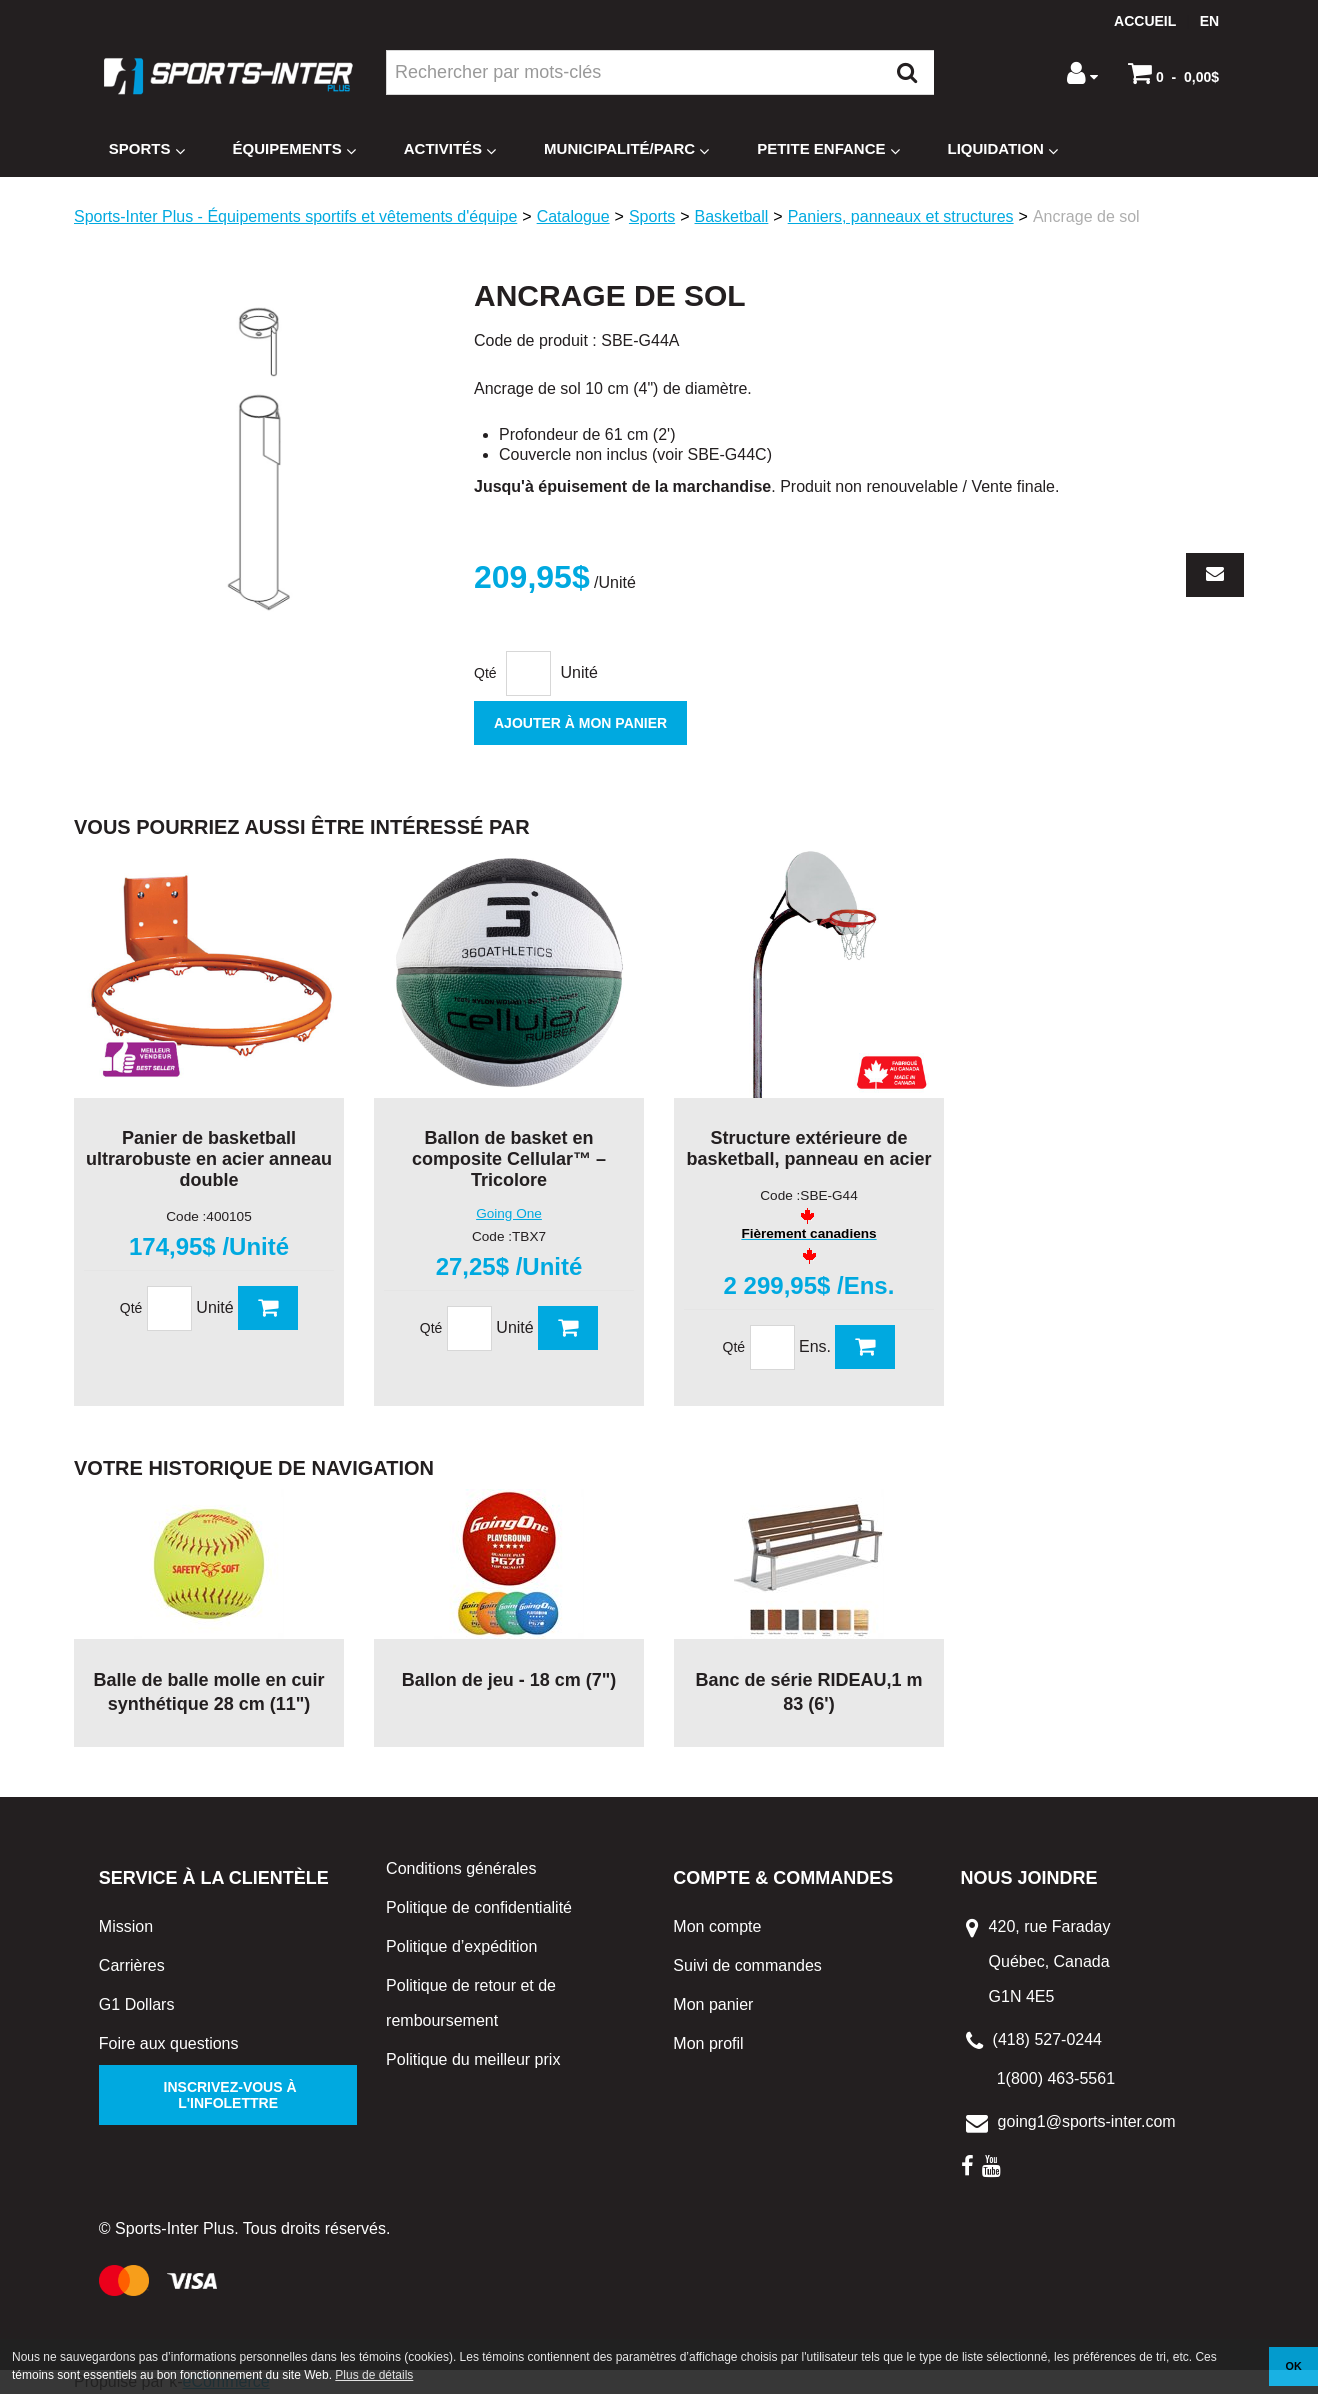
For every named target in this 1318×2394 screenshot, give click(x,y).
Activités (450, 149)
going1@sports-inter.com (1087, 2121)
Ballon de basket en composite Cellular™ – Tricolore (509, 1159)
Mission (126, 1926)
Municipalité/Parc (626, 149)
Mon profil (708, 2043)
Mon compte (717, 1926)
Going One (509, 1213)
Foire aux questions (169, 2043)
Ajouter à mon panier (580, 723)
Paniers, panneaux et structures (901, 216)
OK (1294, 2366)
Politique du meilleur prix (473, 2059)
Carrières (132, 1965)
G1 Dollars (137, 2004)
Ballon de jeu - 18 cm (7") (509, 1680)
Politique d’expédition (461, 1946)
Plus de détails (374, 2375)
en (1209, 21)
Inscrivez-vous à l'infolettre (228, 2095)
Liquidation (1003, 149)
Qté (485, 673)
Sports (147, 149)
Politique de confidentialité (479, 1907)
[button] (1173, 73)
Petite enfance (828, 149)
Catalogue (573, 216)
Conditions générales (461, 1868)
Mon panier (713, 2004)
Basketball (732, 216)
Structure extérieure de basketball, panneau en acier (808, 1148)
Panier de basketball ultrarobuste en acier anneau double (209, 1159)
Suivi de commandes (747, 1965)
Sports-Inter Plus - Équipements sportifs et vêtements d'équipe (295, 216)
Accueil (1145, 21)
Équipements (294, 149)
